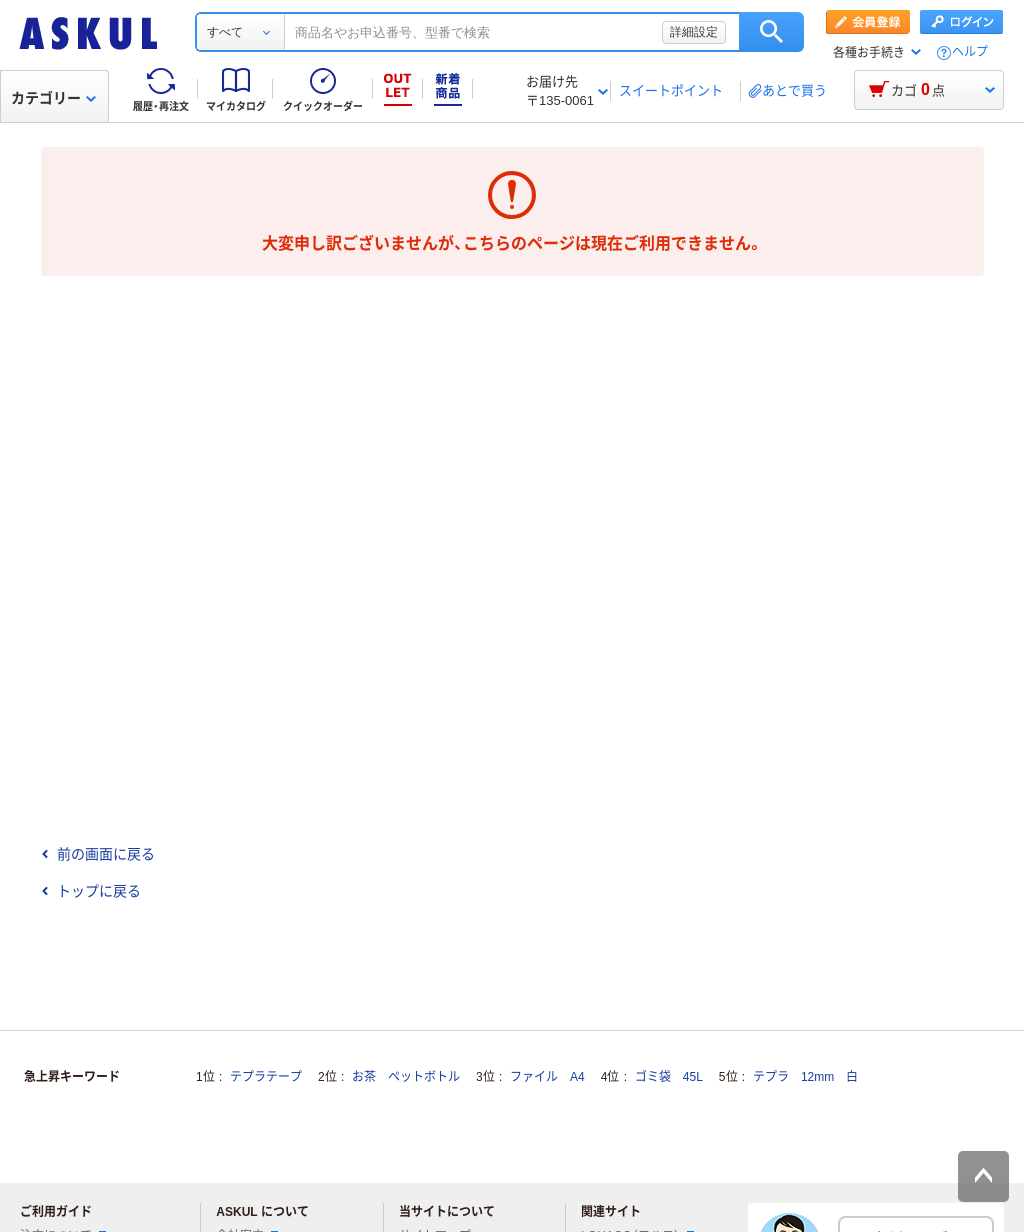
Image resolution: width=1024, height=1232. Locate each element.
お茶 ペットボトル (406, 1077)
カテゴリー (53, 98)
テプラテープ (266, 1077)
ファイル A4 (547, 1077)
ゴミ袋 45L (669, 1077)
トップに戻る (91, 891)
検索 (771, 32)
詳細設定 (694, 32)
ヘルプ (970, 52)
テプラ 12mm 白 (805, 1077)
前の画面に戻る (98, 854)
